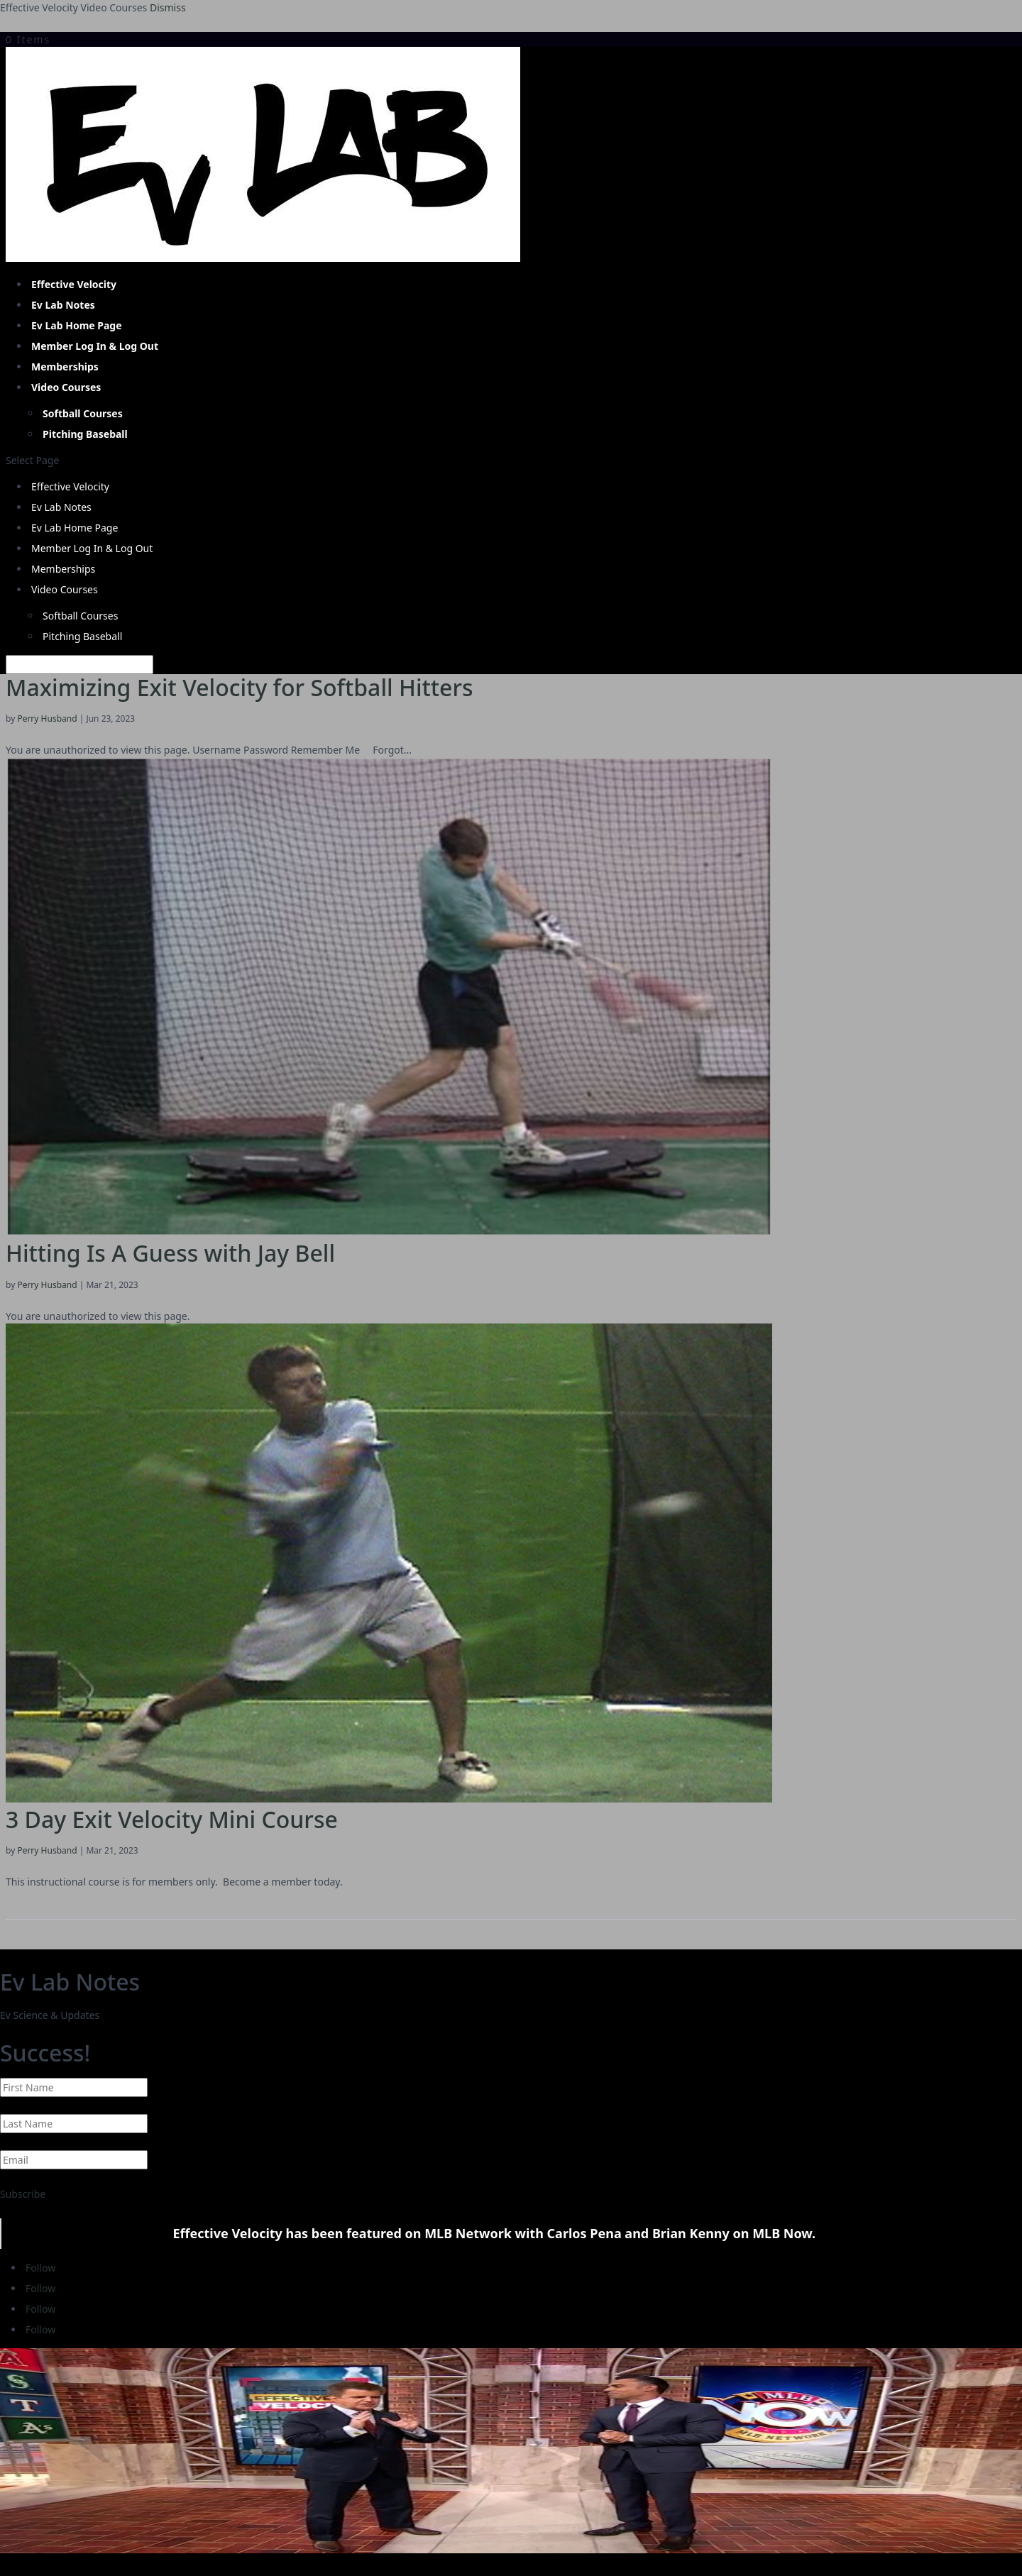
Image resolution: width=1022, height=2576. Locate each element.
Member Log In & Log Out (94, 346)
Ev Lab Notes (63, 305)
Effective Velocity (73, 284)
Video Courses (66, 387)
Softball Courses (83, 413)
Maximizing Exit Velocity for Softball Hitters (239, 687)
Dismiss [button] (168, 7)
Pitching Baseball (85, 434)
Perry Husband (47, 718)
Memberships (65, 366)
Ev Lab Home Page (76, 325)
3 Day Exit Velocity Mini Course (172, 1819)
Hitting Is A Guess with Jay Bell (170, 1253)
